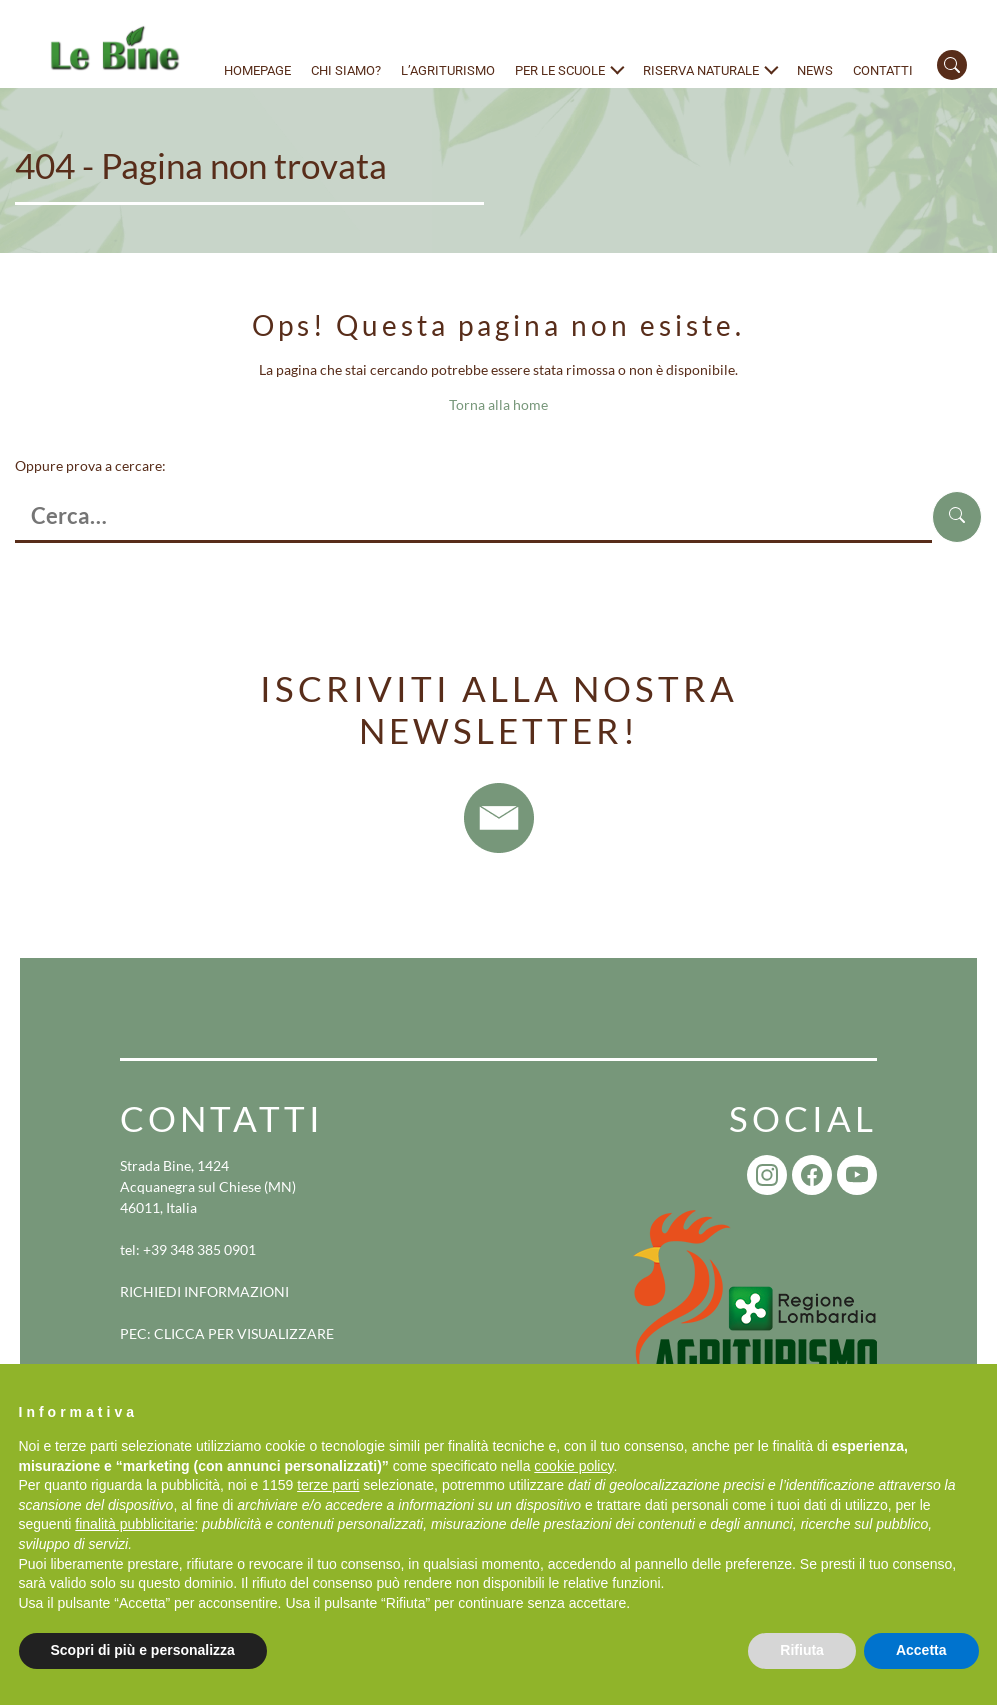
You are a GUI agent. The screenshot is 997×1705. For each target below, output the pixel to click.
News (815, 70)
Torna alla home (498, 404)
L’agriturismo (448, 70)
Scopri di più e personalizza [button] (143, 1650)
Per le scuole (560, 70)
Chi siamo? (346, 70)
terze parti (328, 1485)
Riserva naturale (701, 70)
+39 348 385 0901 (199, 1249)
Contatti (883, 70)
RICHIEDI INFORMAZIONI (204, 1291)
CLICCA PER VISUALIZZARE (244, 1333)
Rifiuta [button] (802, 1650)
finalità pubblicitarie (134, 1524)
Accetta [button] (921, 1650)
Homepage (257, 70)
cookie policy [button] (573, 1466)
